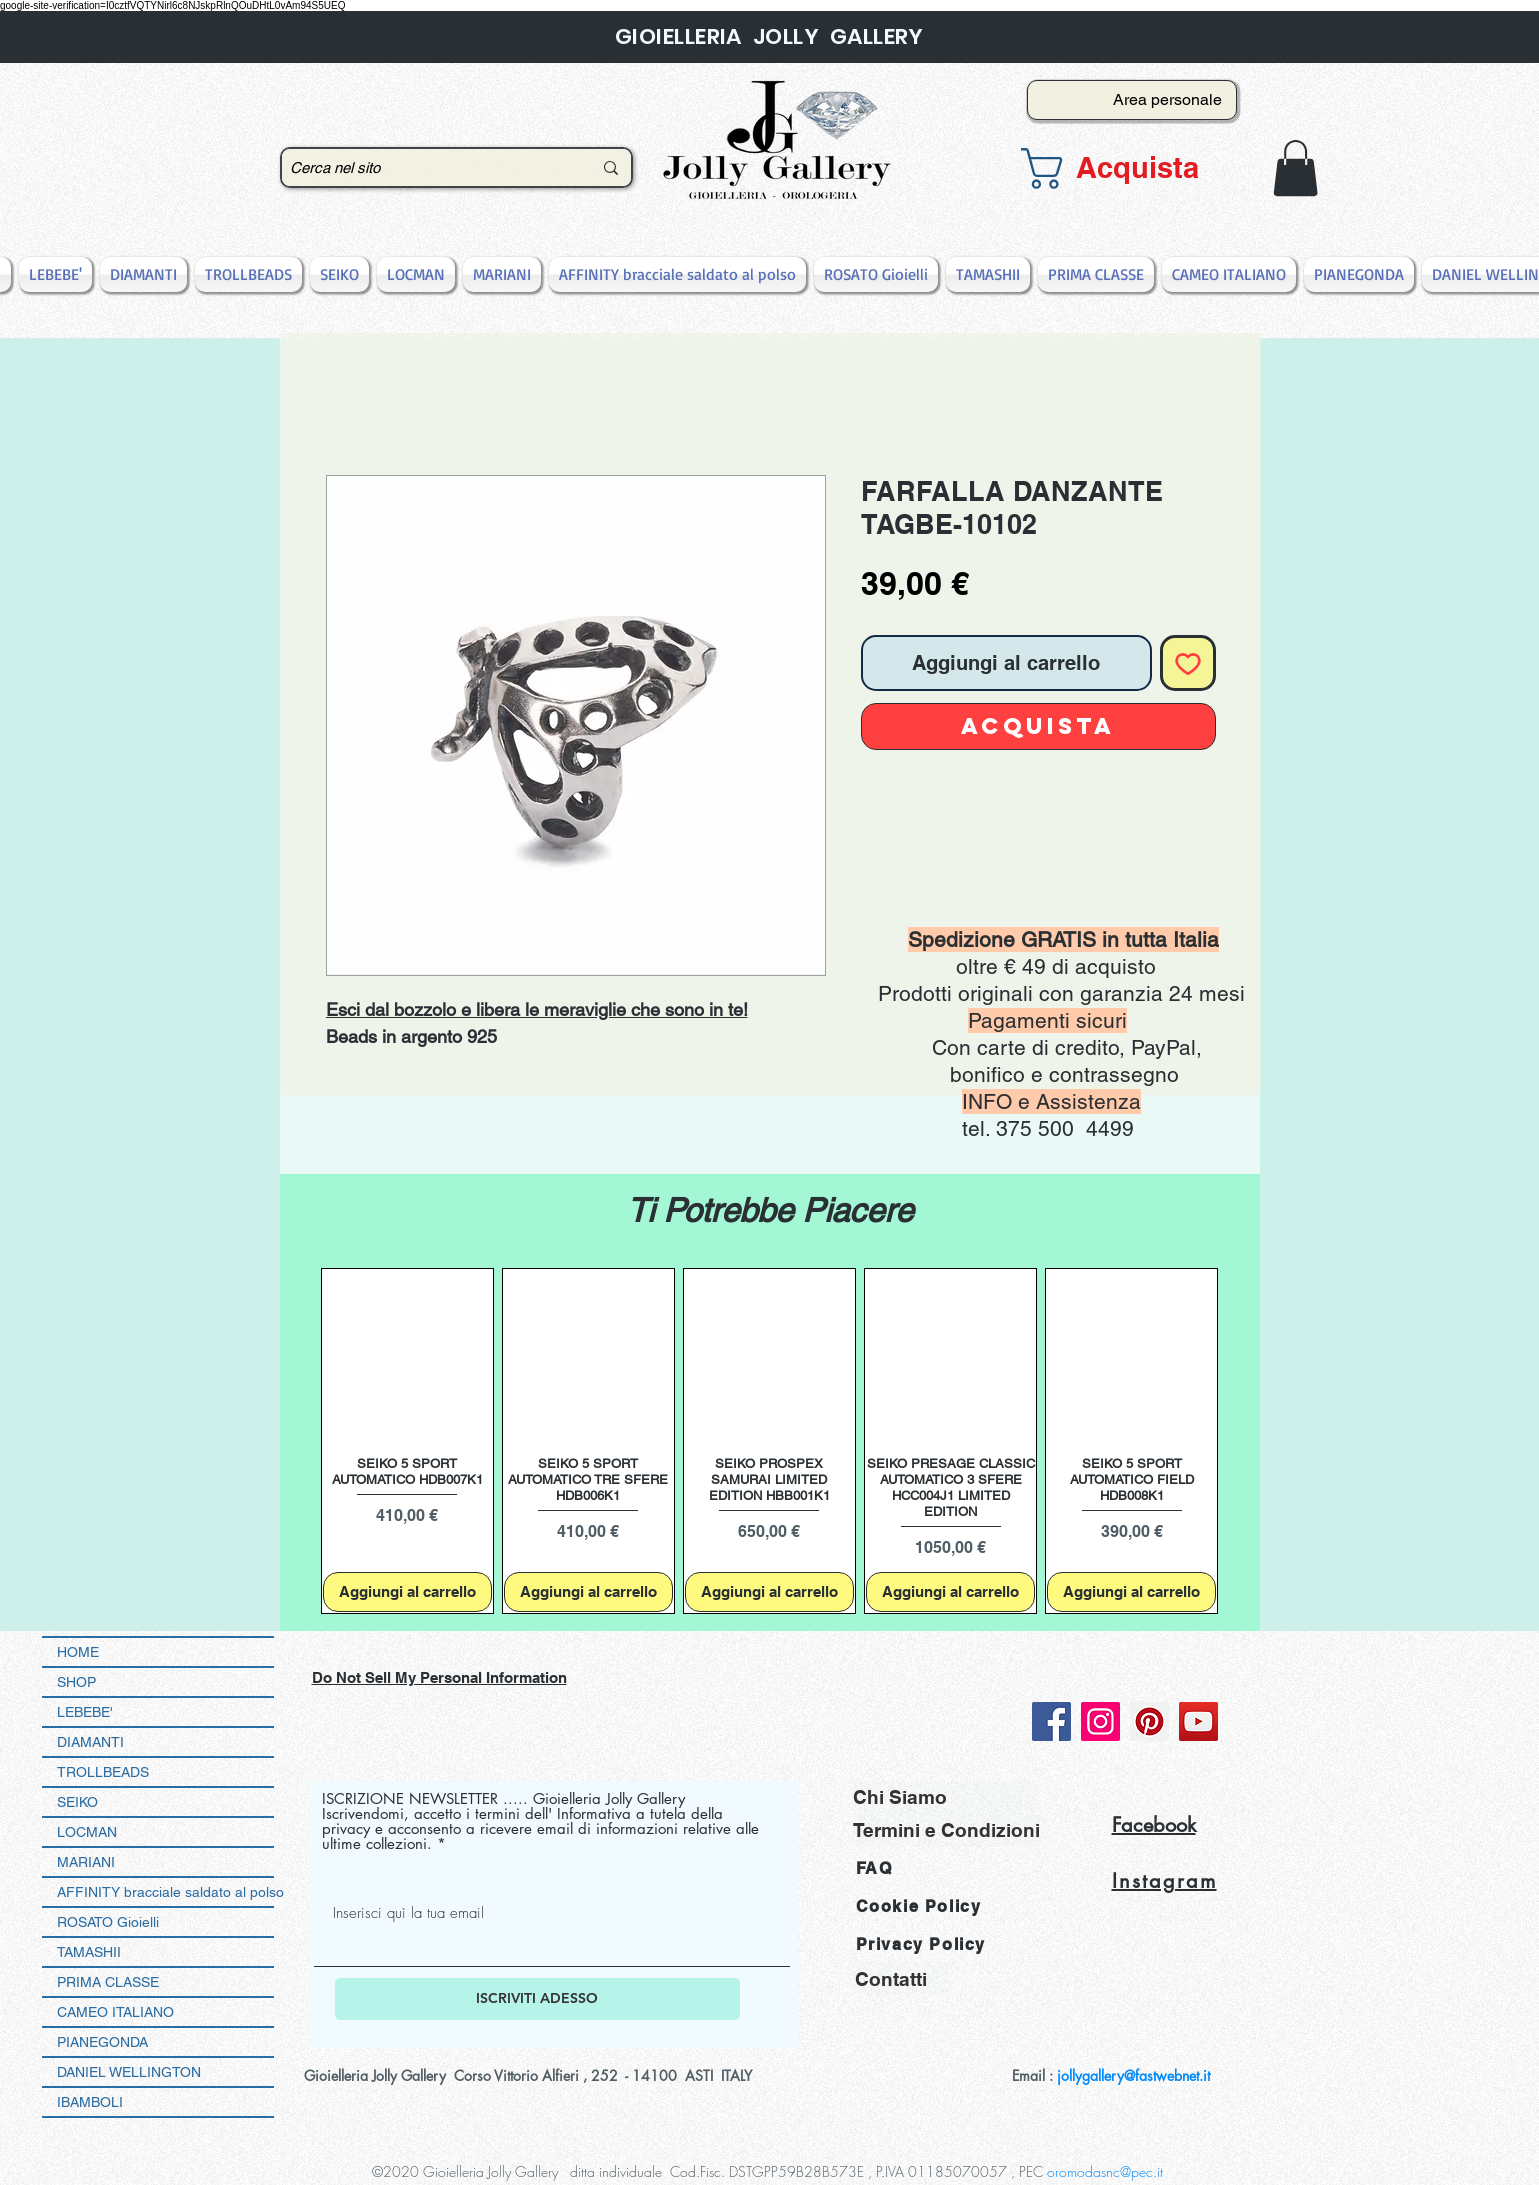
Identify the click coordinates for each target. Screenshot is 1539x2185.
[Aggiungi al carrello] (407, 1592)
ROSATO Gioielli (108, 1922)
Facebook (1154, 1825)
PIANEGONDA (102, 2042)
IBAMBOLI (90, 2102)
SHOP (76, 1682)
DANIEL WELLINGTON (129, 2072)
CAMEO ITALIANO (115, 2012)
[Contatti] (902, 1978)
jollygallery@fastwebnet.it (1133, 2075)
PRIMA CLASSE (108, 1982)
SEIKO (77, 1802)
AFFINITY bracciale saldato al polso (165, 1892)
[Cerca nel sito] (426, 167)
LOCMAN (87, 1832)
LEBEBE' (85, 1712)
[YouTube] (1198, 1721)
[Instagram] (1100, 1721)
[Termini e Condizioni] (946, 1830)
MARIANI (86, 1862)
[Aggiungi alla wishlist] (1188, 663)
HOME (78, 1652)
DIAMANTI (90, 1742)
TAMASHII (89, 1952)
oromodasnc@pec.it (1105, 2171)
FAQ (874, 1868)
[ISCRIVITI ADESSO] (537, 1999)
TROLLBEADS (103, 1772)
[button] (1126, 168)
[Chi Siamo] (944, 1797)
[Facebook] (1051, 1721)
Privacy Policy (921, 1944)
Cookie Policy (919, 1906)
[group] (770, 1441)
